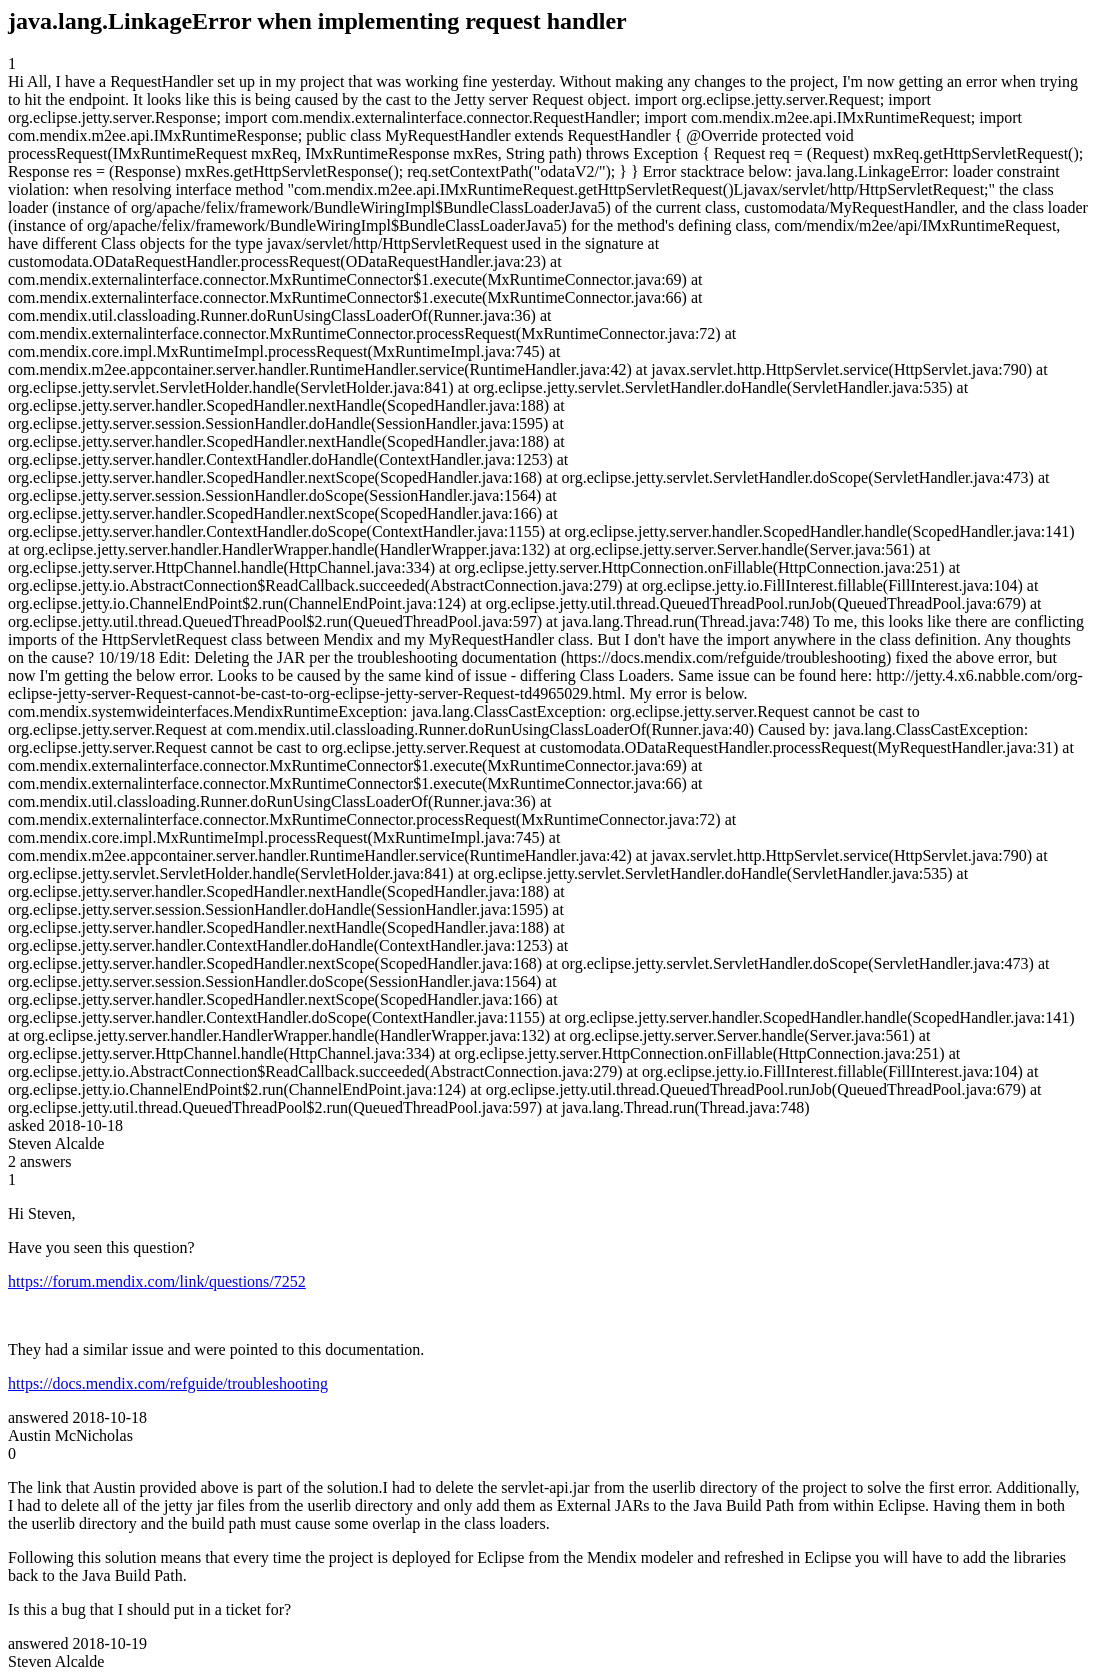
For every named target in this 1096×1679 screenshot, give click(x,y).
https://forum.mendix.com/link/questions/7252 (157, 1281)
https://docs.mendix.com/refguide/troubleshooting (168, 1383)
